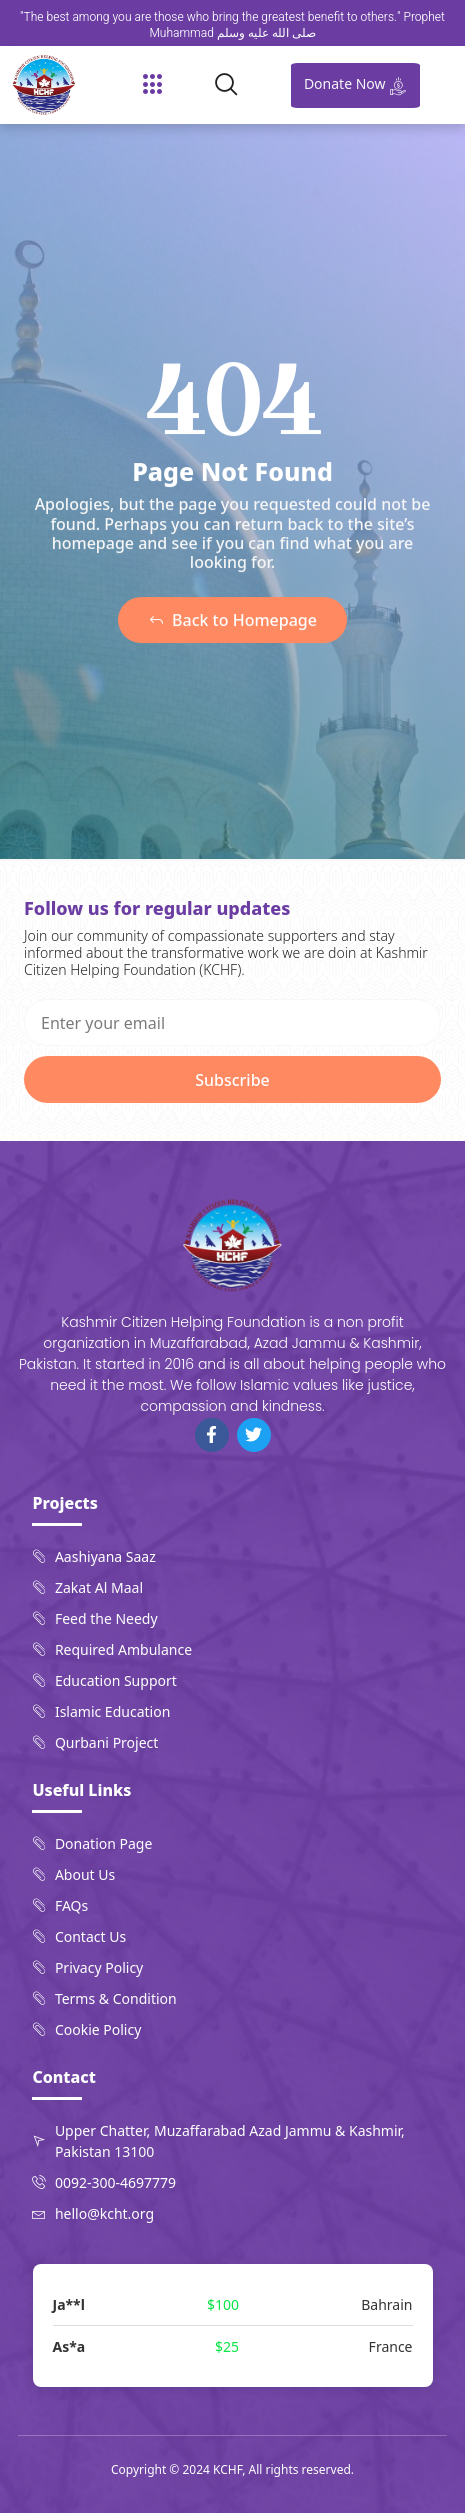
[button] (153, 85)
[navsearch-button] (235, 85)
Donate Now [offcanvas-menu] (355, 85)
